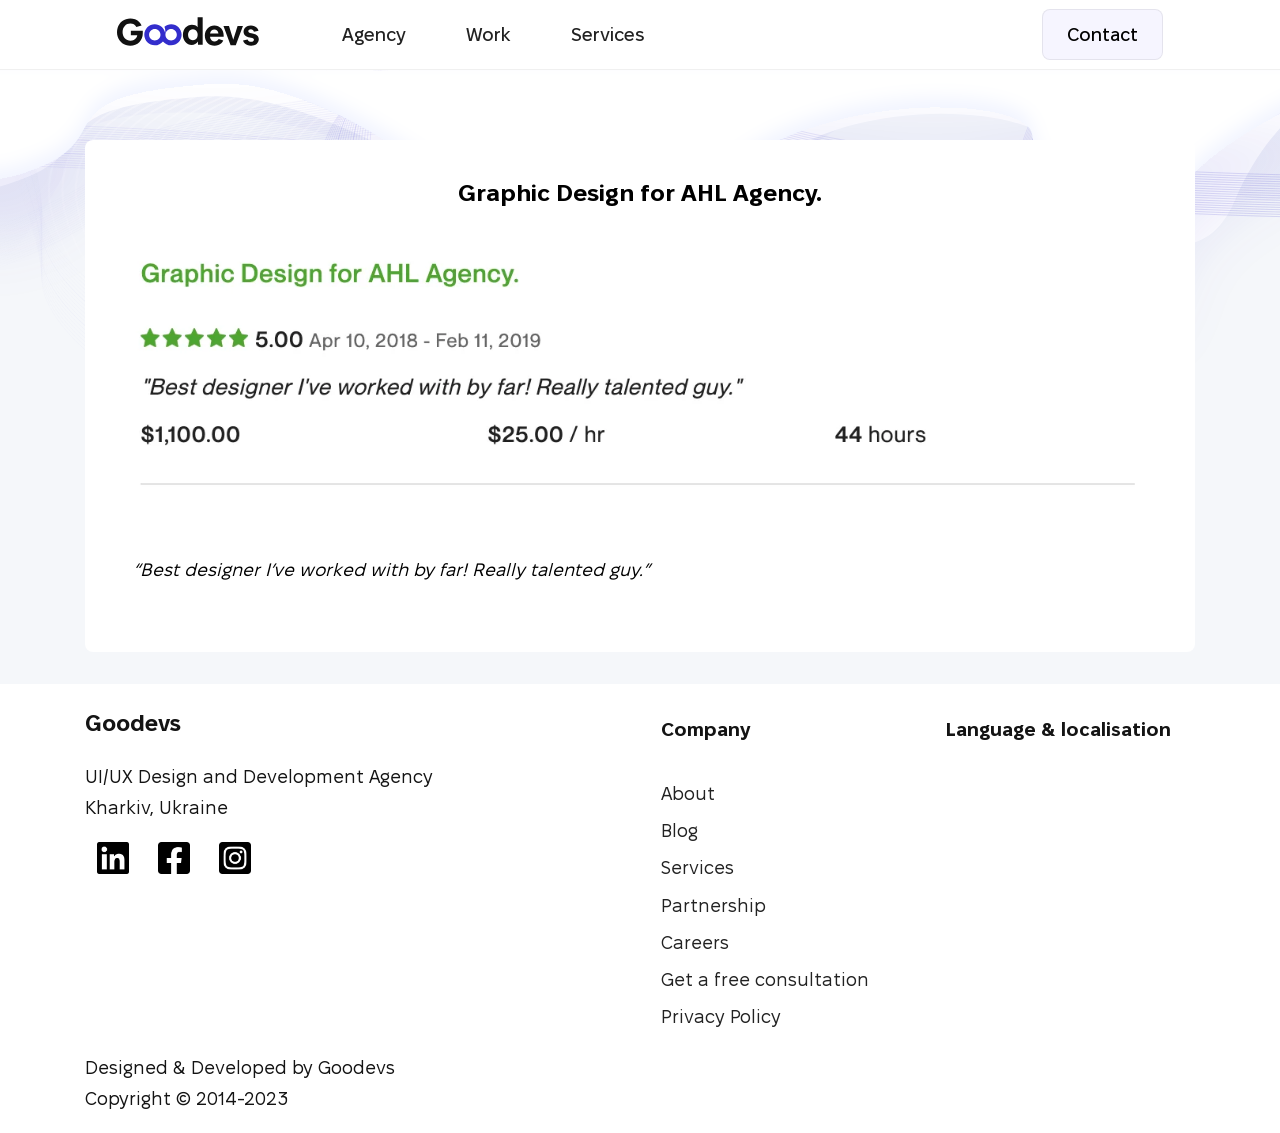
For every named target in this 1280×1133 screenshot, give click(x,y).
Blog (679, 830)
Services (607, 34)
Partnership (713, 905)
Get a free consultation (765, 979)
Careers (695, 942)
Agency (374, 34)
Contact (1102, 34)
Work (488, 34)
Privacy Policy (721, 1016)
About (688, 793)
